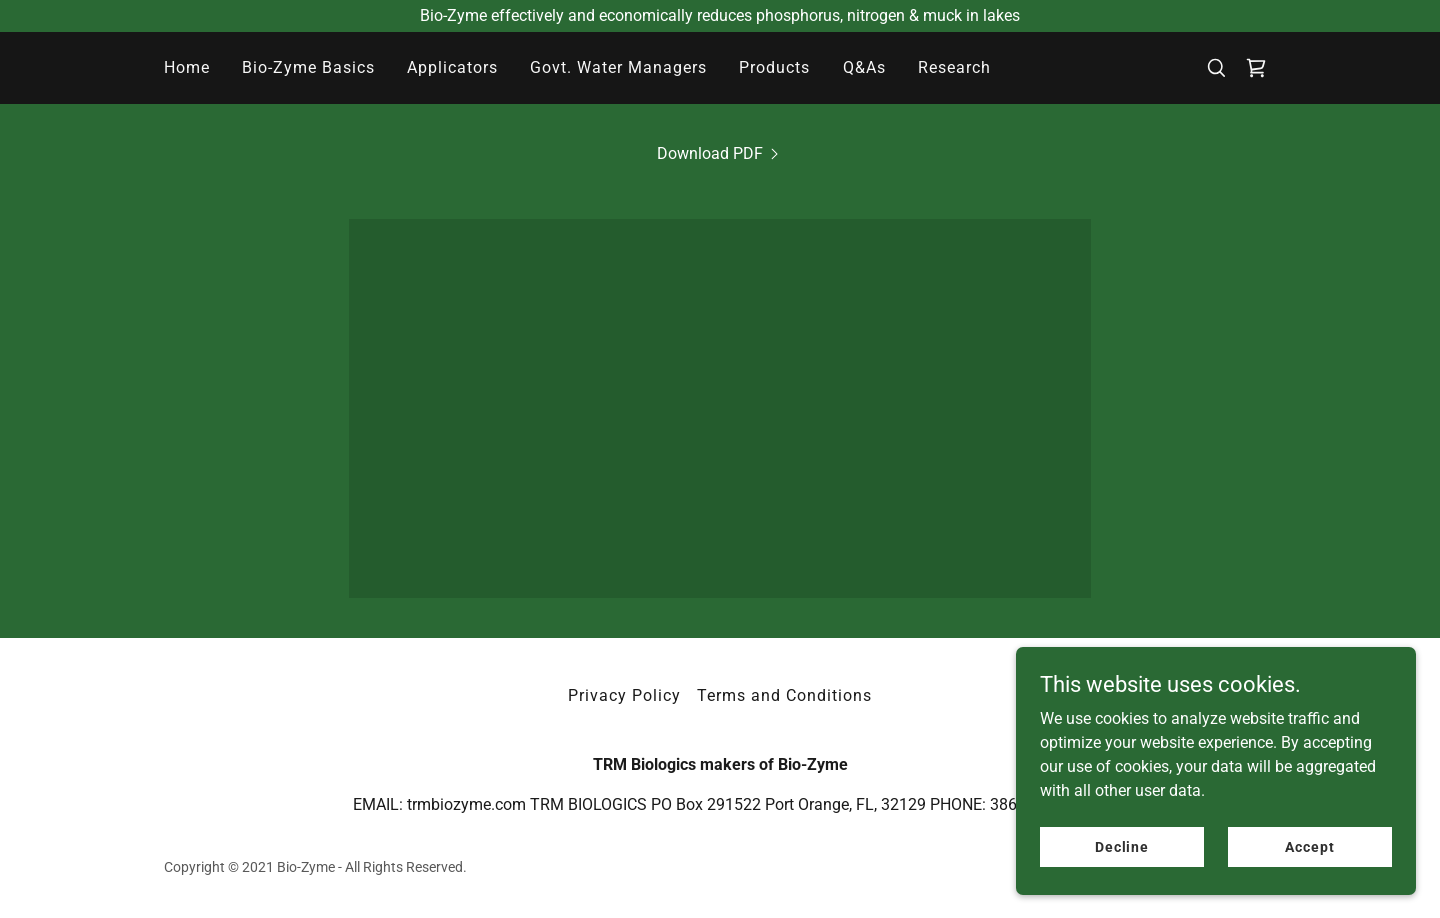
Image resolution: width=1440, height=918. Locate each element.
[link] (1256, 68)
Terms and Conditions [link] (784, 695)
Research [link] (954, 67)
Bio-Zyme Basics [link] (308, 67)
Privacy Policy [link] (624, 695)
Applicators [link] (452, 67)
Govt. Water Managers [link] (618, 67)
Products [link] (774, 67)
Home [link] (187, 67)
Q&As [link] (864, 67)
